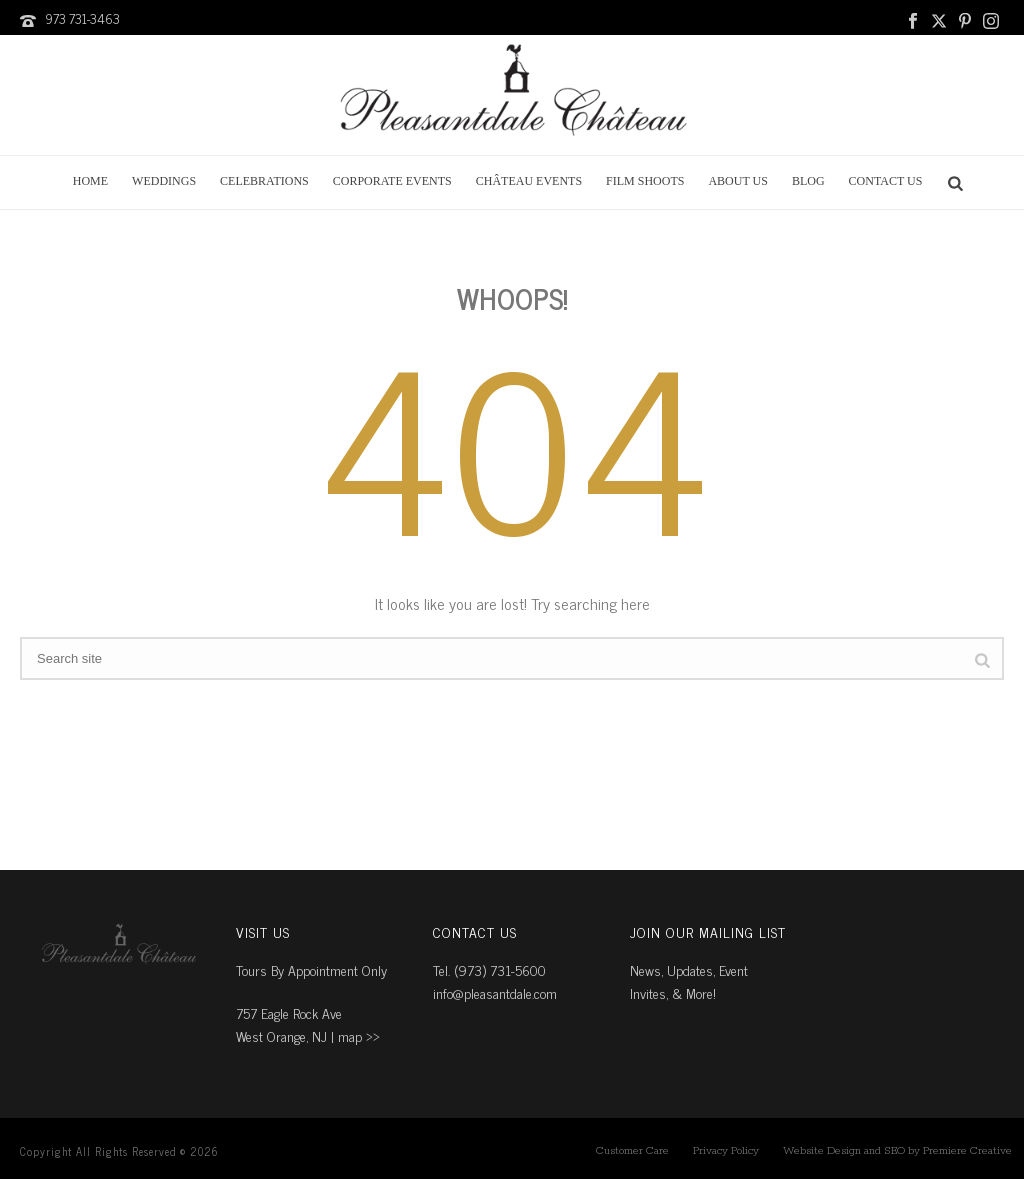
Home (90, 181)
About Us (737, 181)
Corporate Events (392, 181)
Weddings (164, 181)
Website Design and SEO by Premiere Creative (897, 1151)
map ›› (359, 1035)
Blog (808, 181)
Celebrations (264, 181)
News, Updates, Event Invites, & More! (689, 981)
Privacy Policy (726, 1151)
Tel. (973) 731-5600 (489, 969)
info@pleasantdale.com (495, 992)
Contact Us (886, 181)
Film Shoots (645, 181)
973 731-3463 (82, 18)
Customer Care (632, 1151)
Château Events (529, 181)
